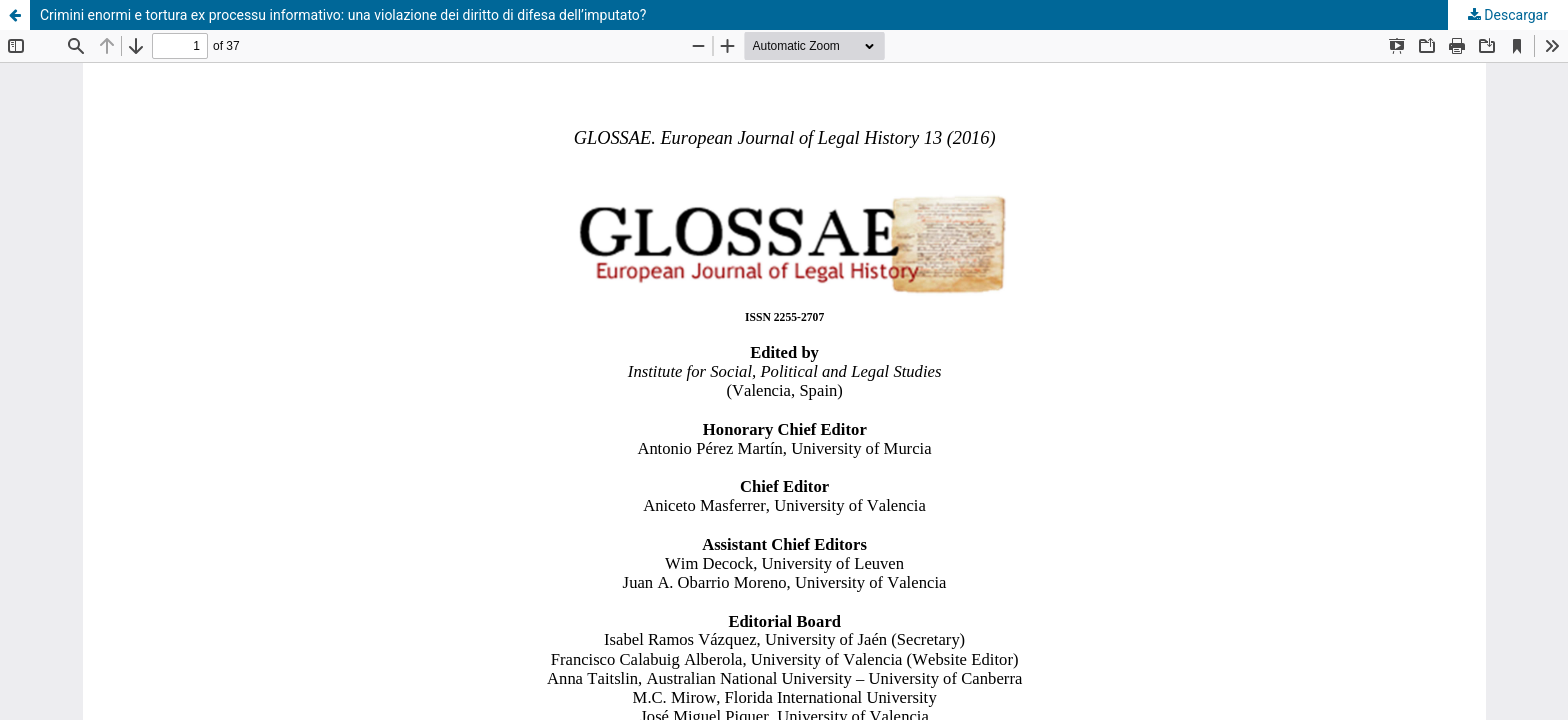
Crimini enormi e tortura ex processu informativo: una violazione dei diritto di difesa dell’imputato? (343, 15)
